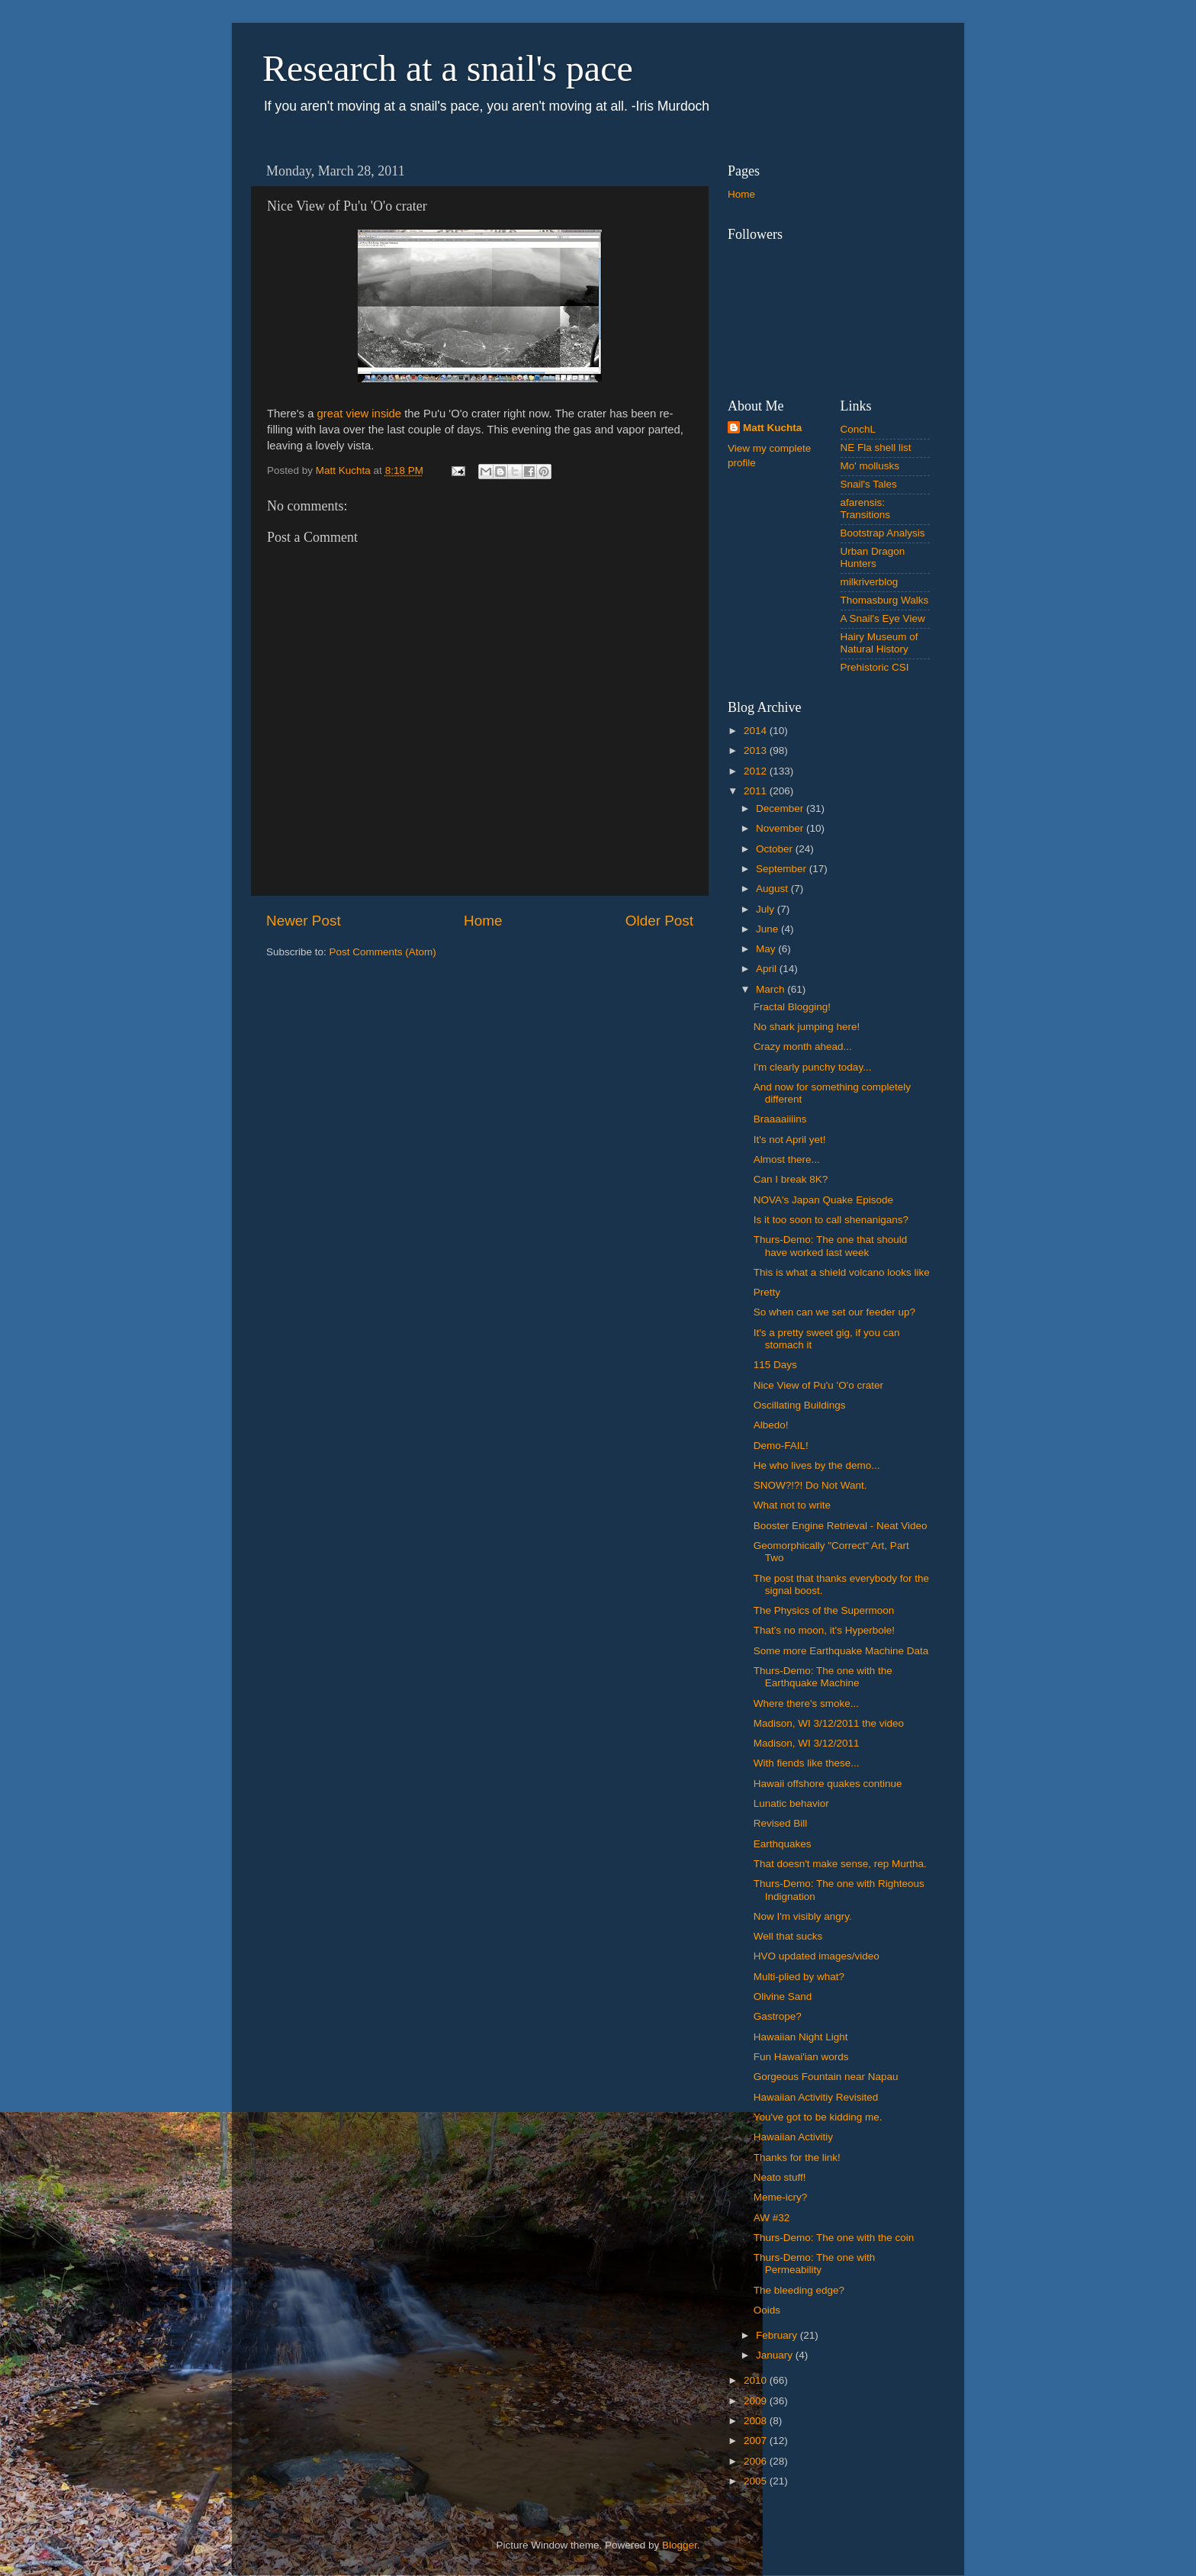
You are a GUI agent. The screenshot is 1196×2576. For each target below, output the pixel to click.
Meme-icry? (781, 2197)
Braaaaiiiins (780, 1119)
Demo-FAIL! (781, 1445)
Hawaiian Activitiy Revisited (816, 2097)
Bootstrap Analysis (883, 533)
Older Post (659, 921)
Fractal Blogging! (792, 1007)
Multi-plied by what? (799, 1976)
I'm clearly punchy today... (813, 1067)
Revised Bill (781, 1823)
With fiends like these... (807, 1763)
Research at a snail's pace (447, 68)
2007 (757, 2440)
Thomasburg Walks (885, 600)
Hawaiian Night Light (801, 2037)
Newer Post (303, 921)
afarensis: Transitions (866, 508)
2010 (757, 2380)
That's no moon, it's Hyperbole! (824, 1630)
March (771, 989)
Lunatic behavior (791, 1803)
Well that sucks (788, 1936)
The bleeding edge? (799, 2290)
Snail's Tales (869, 484)
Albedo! (771, 1425)
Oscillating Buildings (800, 1405)
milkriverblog (870, 582)
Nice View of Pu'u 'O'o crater (818, 1385)
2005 (757, 2481)
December (781, 808)
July (766, 909)
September (782, 868)
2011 (757, 791)
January (776, 2355)
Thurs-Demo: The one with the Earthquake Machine (823, 1677)
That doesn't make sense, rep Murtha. (840, 1863)
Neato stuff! (780, 2177)
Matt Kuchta (772, 427)
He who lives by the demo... (817, 1465)
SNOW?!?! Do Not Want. (810, 1485)
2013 (757, 750)
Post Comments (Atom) (383, 952)
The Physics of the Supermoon (824, 1610)
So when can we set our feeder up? (834, 1312)
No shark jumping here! (807, 1026)
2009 (757, 2401)
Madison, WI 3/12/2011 (807, 1743)
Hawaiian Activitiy (793, 2137)
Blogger (679, 2545)
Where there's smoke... (806, 1703)
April (768, 968)
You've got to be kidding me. (818, 2117)
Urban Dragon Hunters (873, 557)
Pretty (767, 1292)
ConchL (858, 429)
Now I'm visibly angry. (803, 1916)
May (767, 949)
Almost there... (787, 1159)
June (768, 929)
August (773, 888)
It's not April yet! (790, 1139)
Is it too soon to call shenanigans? (831, 1219)
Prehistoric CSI (875, 667)
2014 (757, 730)
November (781, 828)
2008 (757, 2420)
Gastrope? (778, 2016)
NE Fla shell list (876, 447)
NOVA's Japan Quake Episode (823, 1200)
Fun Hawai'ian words (801, 2056)
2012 (757, 771)
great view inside (359, 413)
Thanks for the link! (797, 2157)
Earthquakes (783, 1844)
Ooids (767, 2310)
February (778, 2335)
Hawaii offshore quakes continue (828, 1783)
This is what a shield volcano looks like (842, 1272)
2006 (757, 2461)
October (776, 849)
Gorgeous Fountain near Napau (826, 2076)
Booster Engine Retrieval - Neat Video (841, 1525)
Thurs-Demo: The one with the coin (834, 2237)
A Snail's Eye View (883, 618)
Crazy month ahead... (803, 1046)
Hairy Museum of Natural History (879, 643)
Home (483, 921)
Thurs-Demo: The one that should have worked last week (831, 1245)
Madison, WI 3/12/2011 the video (829, 1723)
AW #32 (772, 2217)
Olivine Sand (783, 1996)
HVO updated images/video (816, 1956)
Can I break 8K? (791, 1179)
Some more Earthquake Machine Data (841, 1651)
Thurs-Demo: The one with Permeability (815, 2263)
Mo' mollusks (870, 466)
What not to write (792, 1505)
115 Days (775, 1364)
